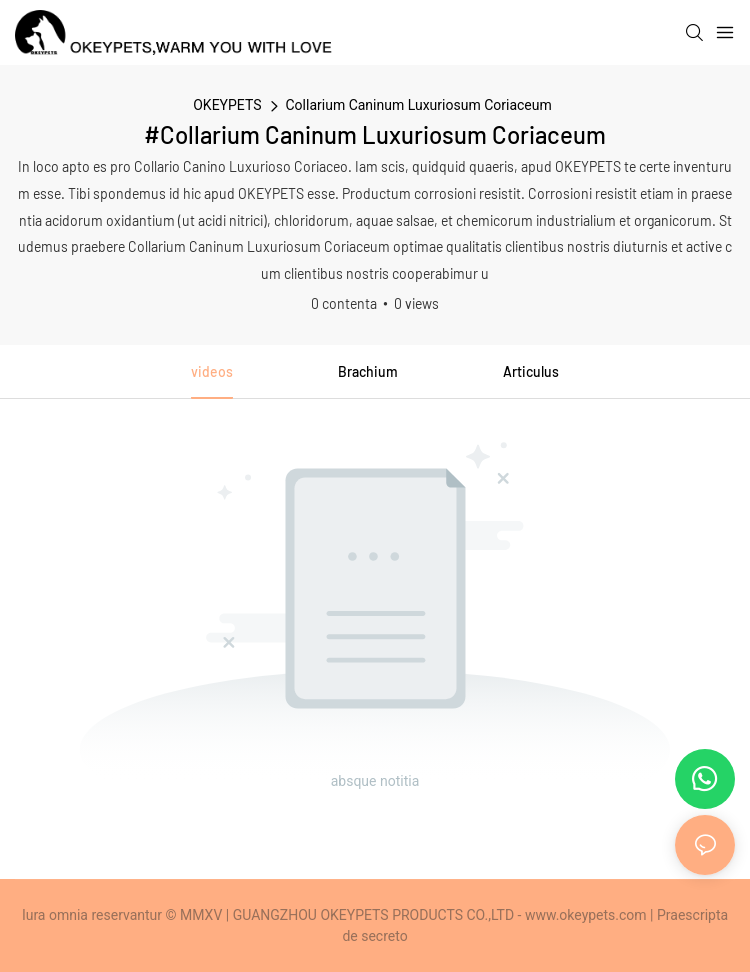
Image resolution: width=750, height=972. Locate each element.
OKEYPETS (227, 105)
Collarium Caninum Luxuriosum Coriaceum (419, 105)
